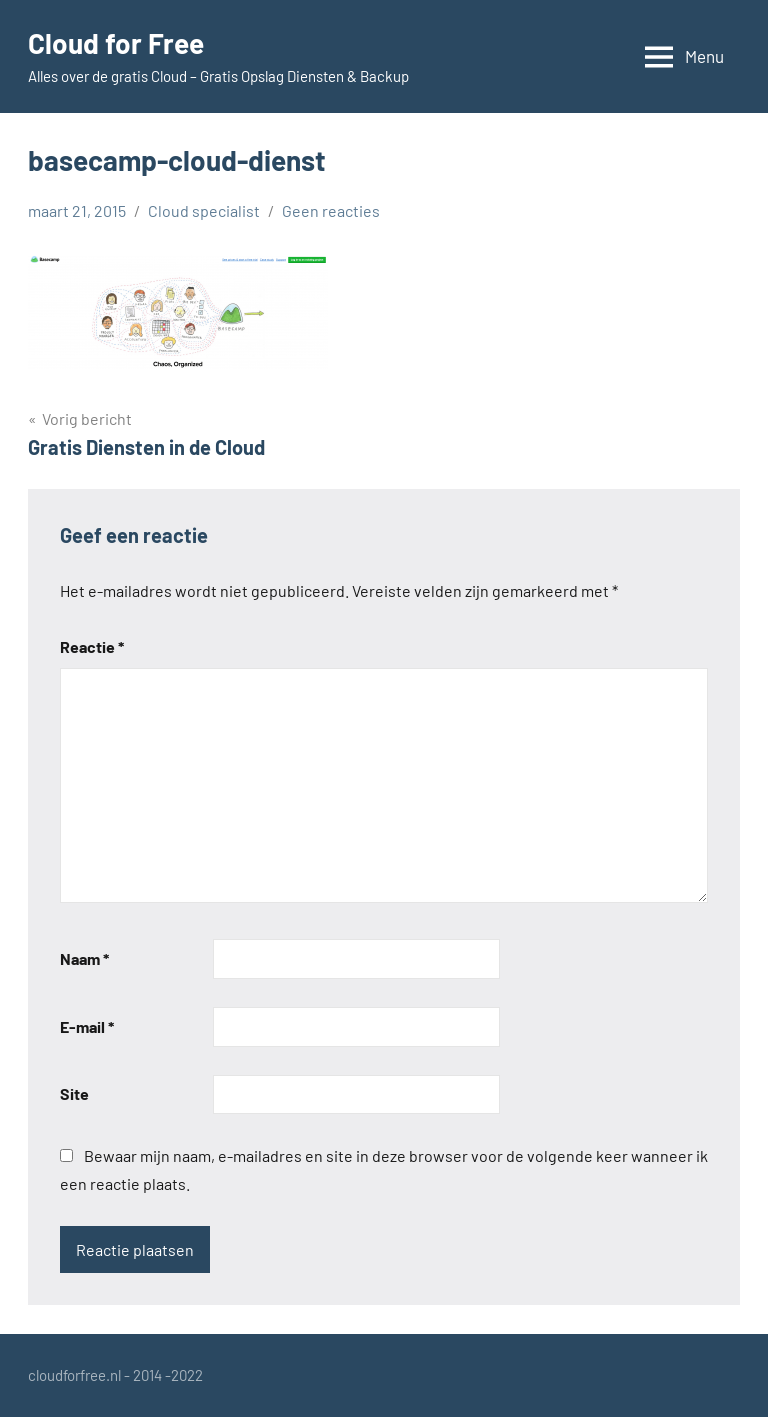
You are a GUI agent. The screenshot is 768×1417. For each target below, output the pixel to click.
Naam (84, 958)
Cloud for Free (116, 43)
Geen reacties (331, 210)
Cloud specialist (204, 210)
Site (74, 1093)
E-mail (87, 1026)
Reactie (92, 646)
